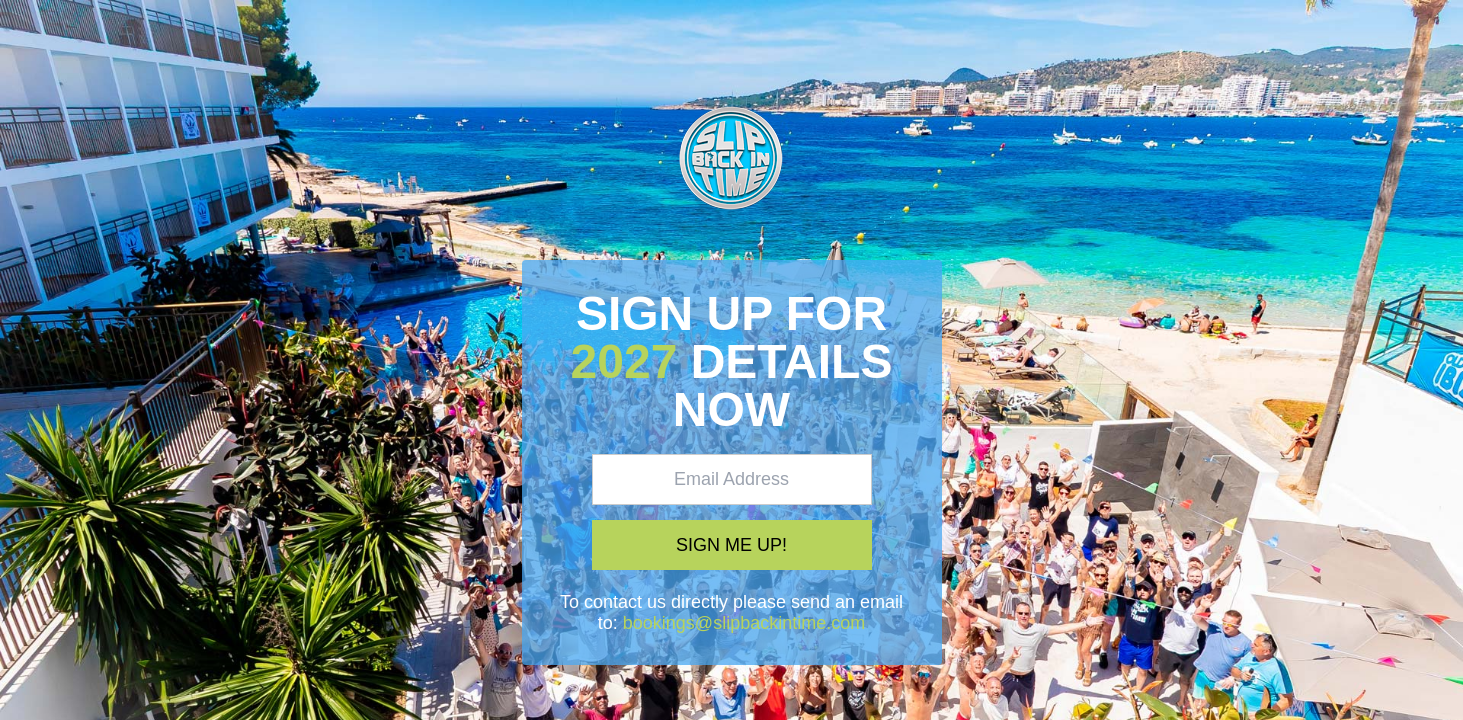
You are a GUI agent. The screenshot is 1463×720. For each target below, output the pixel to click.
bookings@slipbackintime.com (744, 623)
